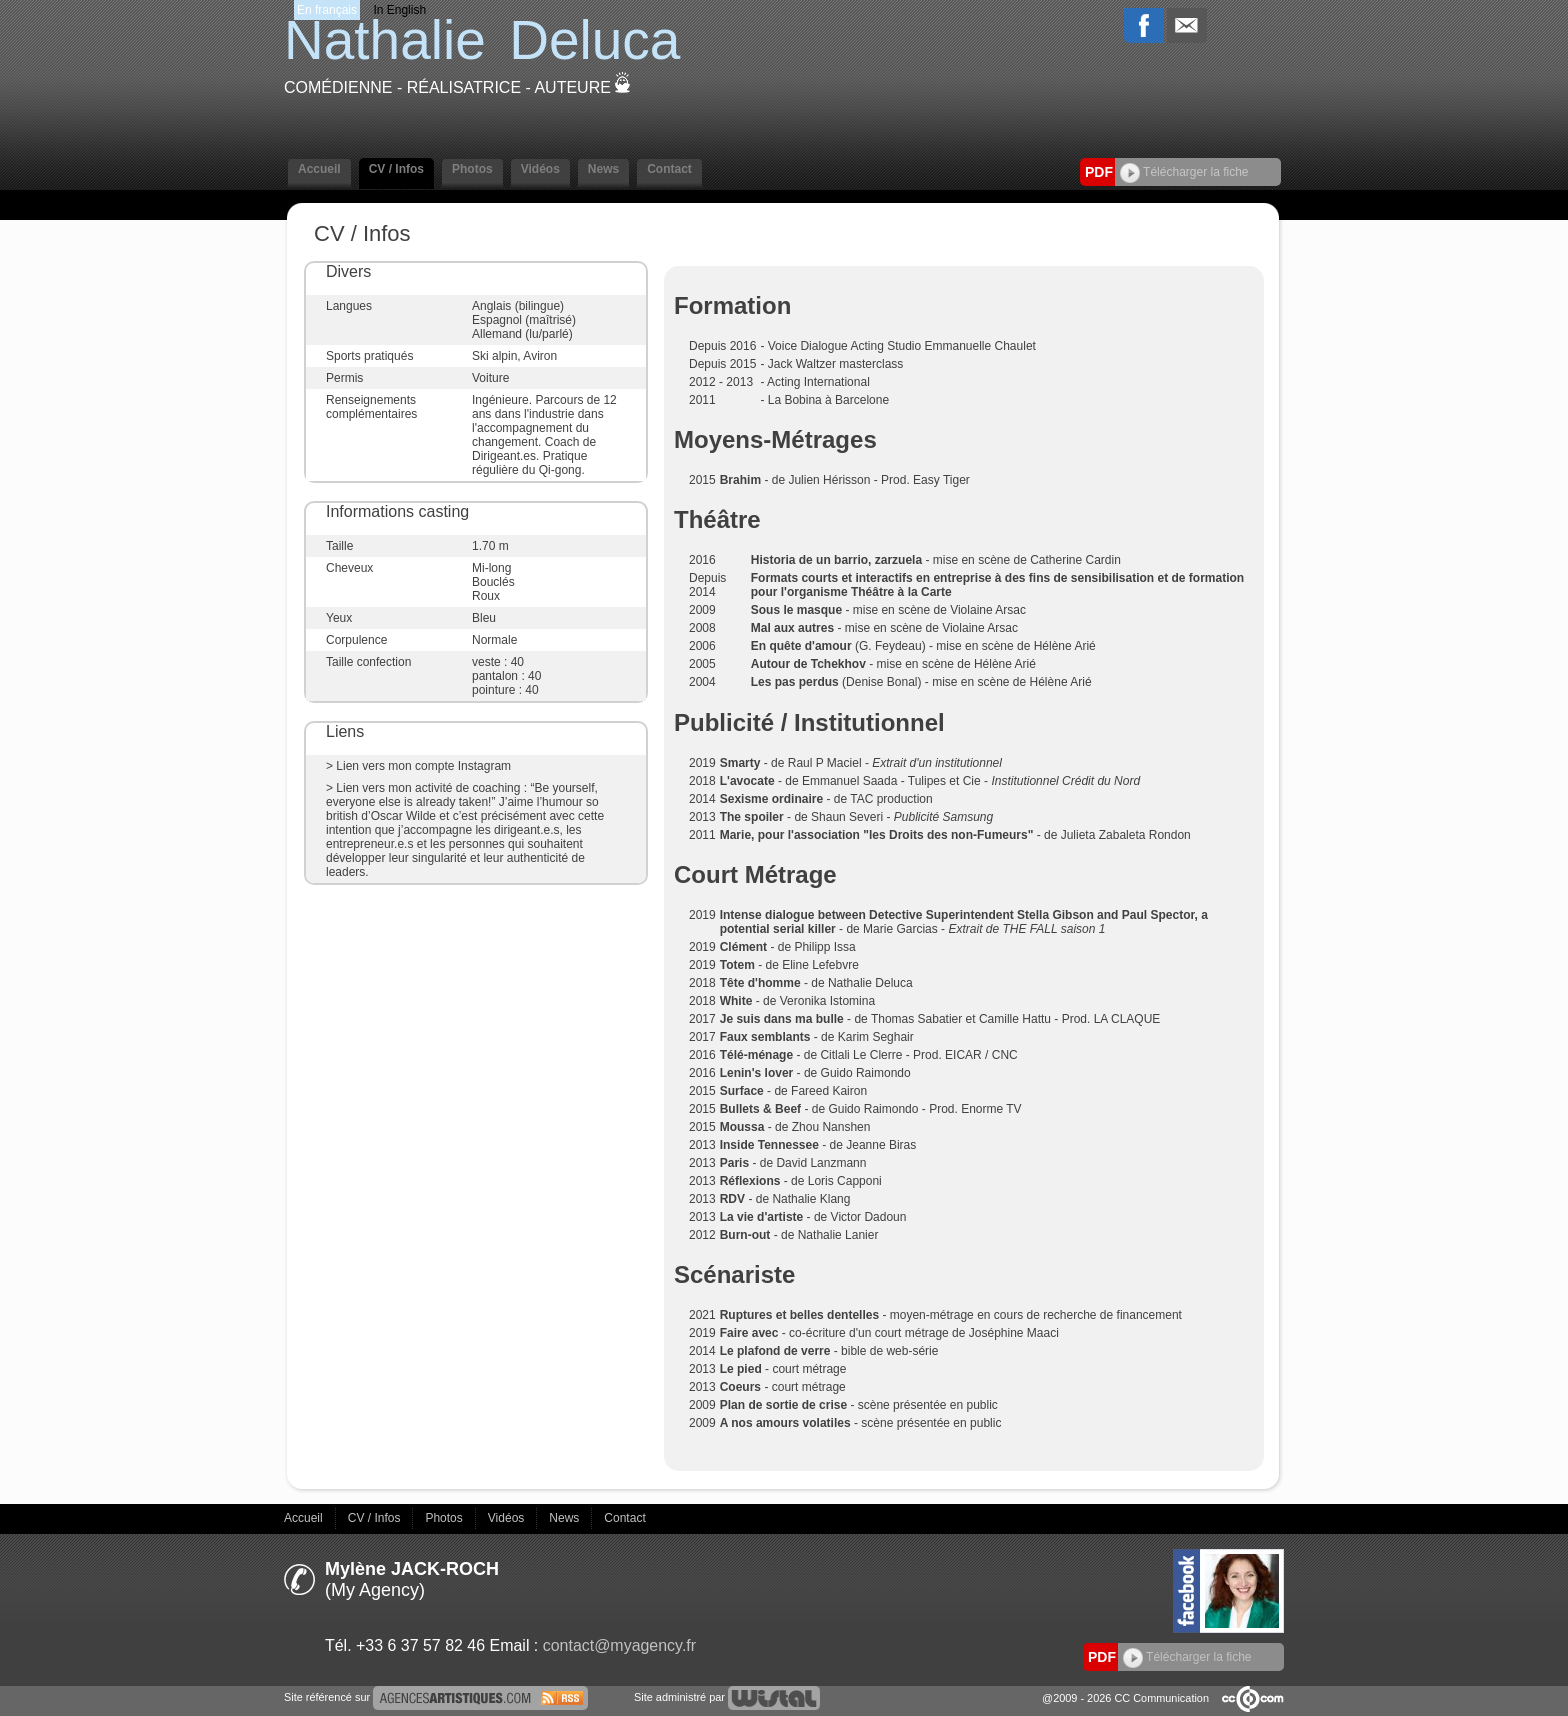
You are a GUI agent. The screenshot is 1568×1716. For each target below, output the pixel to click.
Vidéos (540, 169)
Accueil (319, 169)
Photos (472, 169)
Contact (669, 169)
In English (399, 10)
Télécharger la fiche (1184, 172)
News (603, 169)
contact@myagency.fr (619, 1645)
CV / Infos (396, 169)
